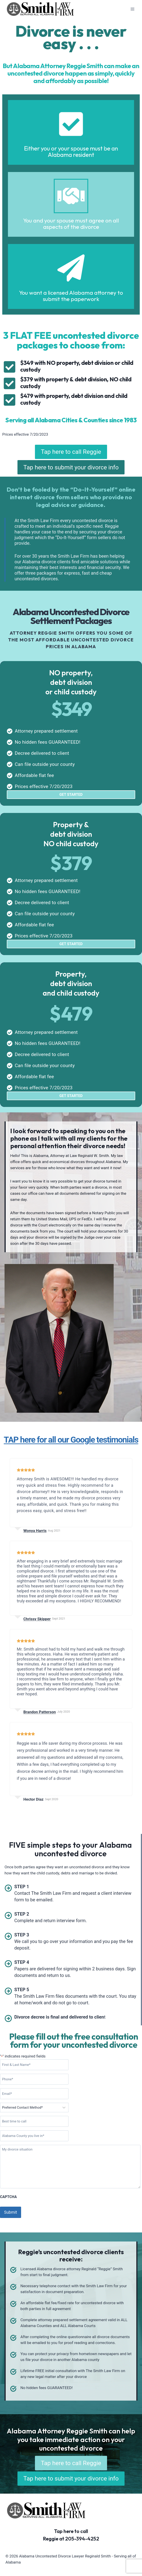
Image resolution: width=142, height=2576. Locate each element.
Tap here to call (71, 2531)
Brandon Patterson (39, 1712)
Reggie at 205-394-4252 (71, 2538)
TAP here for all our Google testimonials (71, 1440)
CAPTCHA (8, 2197)
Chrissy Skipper (37, 1619)
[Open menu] (132, 8)
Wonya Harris (35, 1530)
